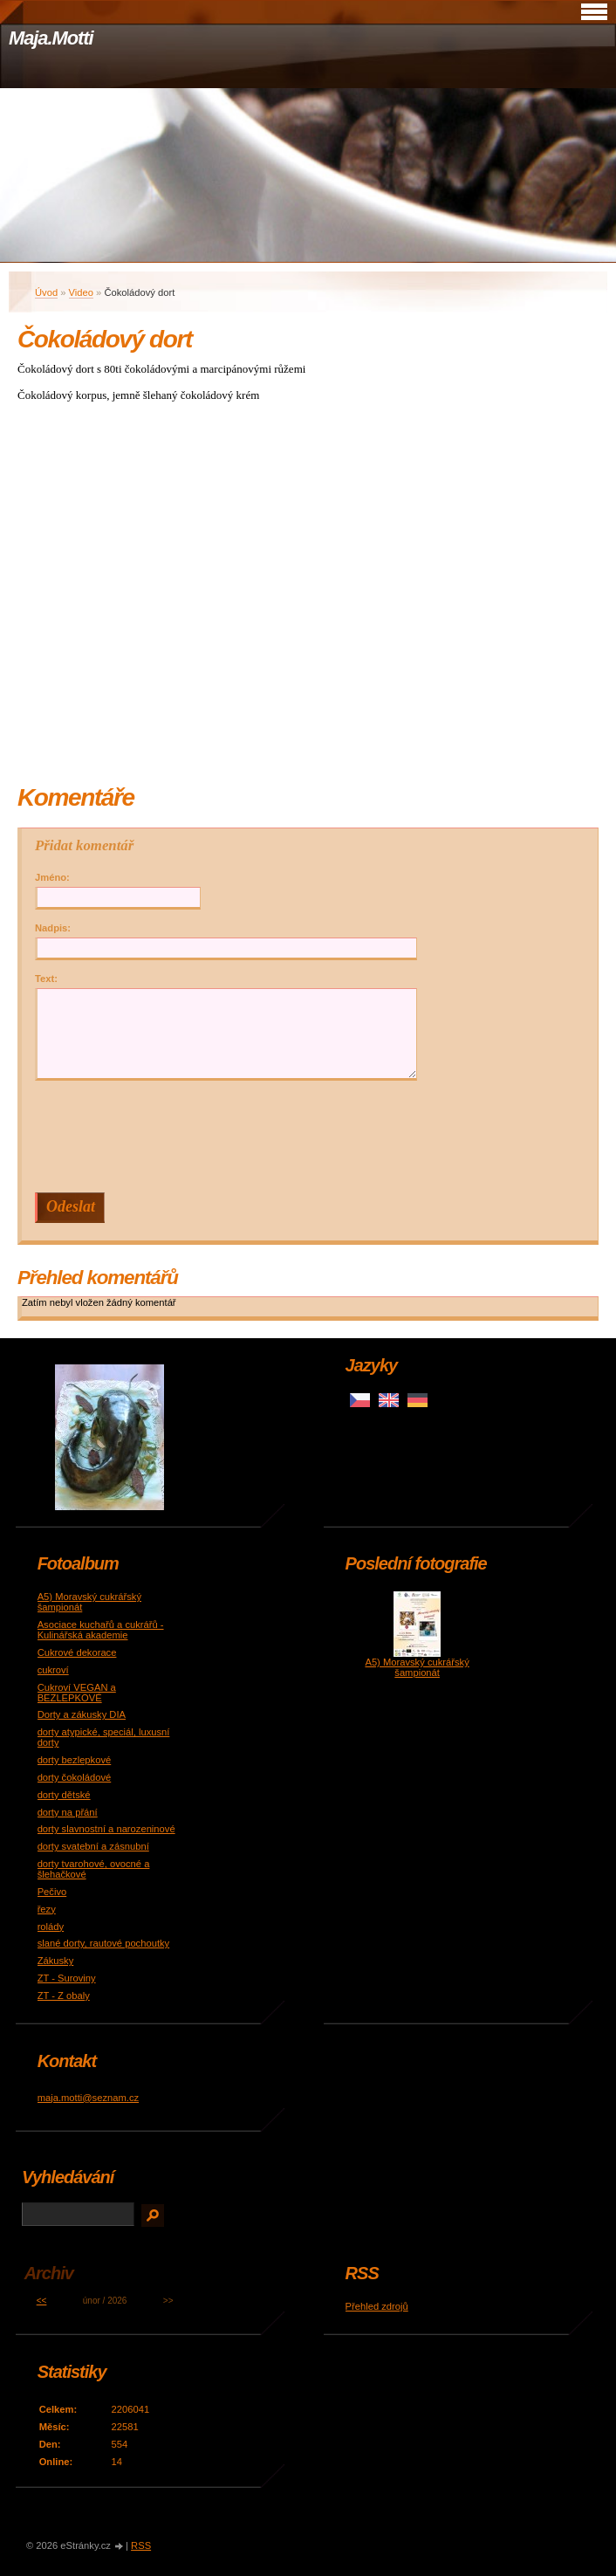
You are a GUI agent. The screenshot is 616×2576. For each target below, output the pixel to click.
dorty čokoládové (75, 1777)
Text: (46, 978)
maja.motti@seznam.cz (88, 2097)
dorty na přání (68, 1812)
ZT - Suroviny (67, 1978)
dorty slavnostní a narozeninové (106, 1829)
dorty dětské (64, 1794)
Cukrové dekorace (77, 1652)
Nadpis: (53, 928)
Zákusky (56, 1960)
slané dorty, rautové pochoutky (104, 1943)
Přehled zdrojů (377, 2306)
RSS (141, 2545)
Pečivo (52, 1891)
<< (42, 2300)
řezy (47, 1909)
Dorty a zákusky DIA (82, 1714)
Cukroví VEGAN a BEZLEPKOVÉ (77, 1692)
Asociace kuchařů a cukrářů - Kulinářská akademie (101, 1629)
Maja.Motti (51, 38)
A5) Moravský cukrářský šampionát (417, 1667)
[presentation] (312, 1137)
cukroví (53, 1670)
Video (81, 292)
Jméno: (52, 877)
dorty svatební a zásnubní (93, 1846)
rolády (51, 1926)
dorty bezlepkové (75, 1760)
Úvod (46, 292)
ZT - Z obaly (64, 1995)
